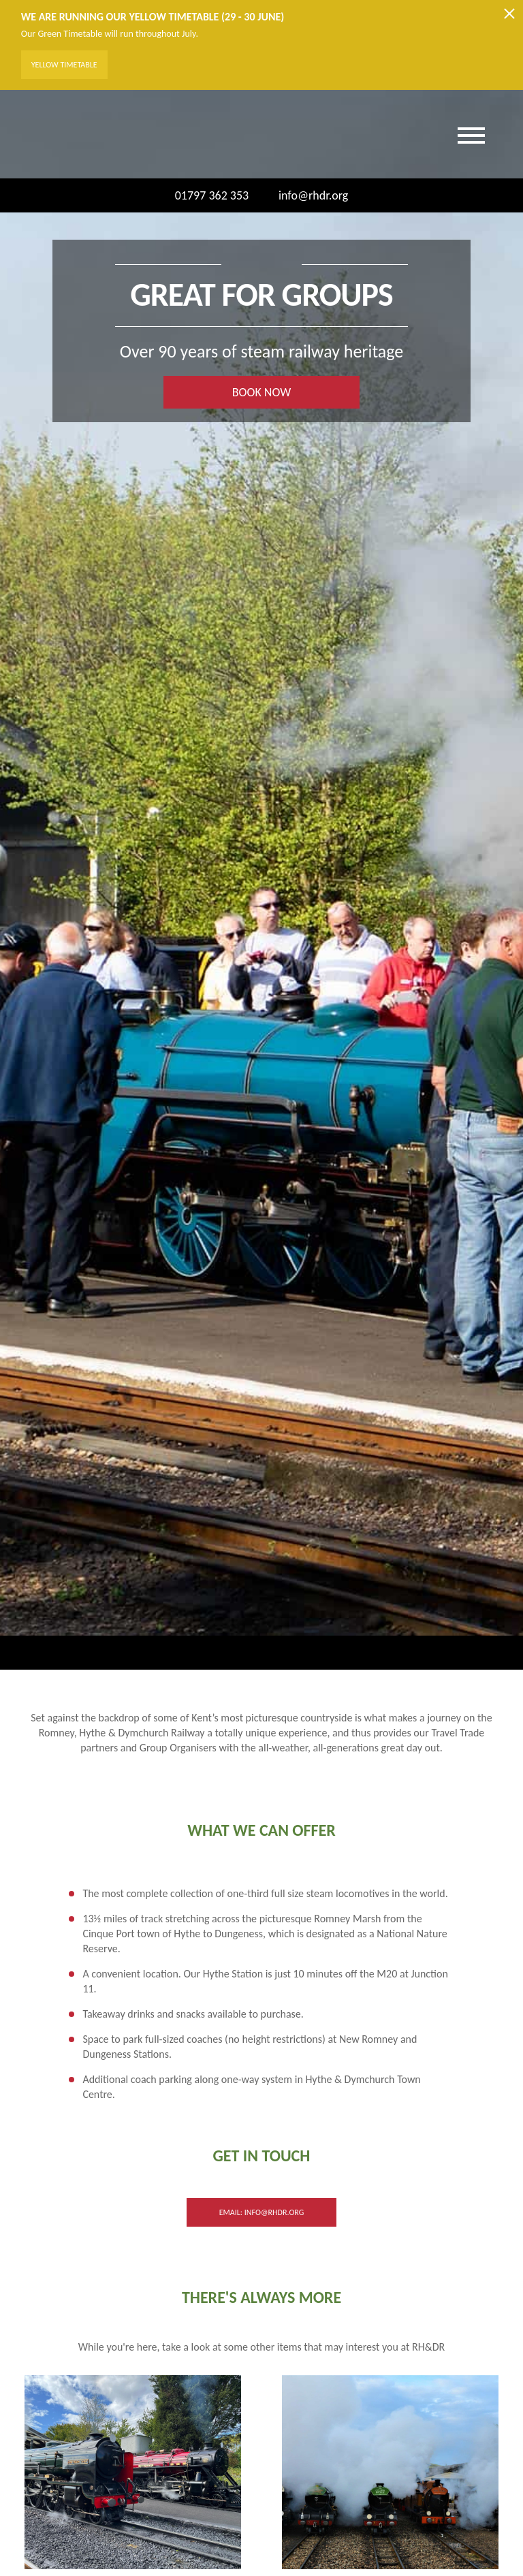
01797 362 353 (212, 195)
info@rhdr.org (305, 195)
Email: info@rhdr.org (261, 2212)
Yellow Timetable (64, 64)
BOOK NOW (261, 392)
